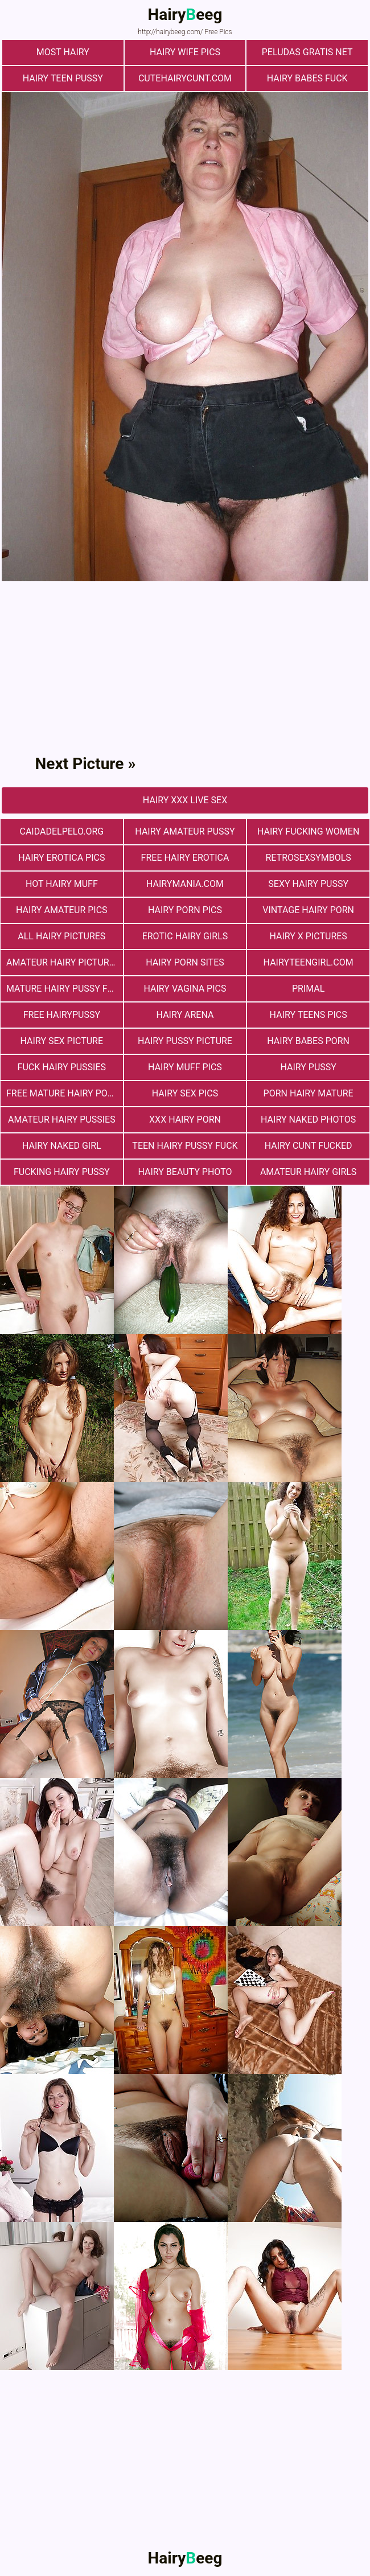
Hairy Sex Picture (62, 1041)
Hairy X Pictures (308, 936)
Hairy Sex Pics (185, 1093)
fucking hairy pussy (62, 1171)
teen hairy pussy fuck (184, 1145)
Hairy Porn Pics (185, 910)
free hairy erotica (185, 857)
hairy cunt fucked (308, 1145)
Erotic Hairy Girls (185, 936)
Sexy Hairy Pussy (308, 883)
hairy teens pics (308, 1014)
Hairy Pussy (308, 1067)
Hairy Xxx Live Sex (185, 800)
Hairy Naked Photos (308, 1119)
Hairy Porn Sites (185, 962)
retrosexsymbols (308, 857)
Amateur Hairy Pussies (62, 1119)
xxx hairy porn (185, 1119)
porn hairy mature (308, 1093)
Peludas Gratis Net (307, 52)
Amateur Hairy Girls (308, 1171)
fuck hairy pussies (62, 1067)
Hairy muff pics (185, 1067)
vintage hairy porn (308, 910)
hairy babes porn (308, 1041)
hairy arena (185, 1014)
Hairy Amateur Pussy (185, 831)
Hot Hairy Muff (62, 883)
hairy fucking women (308, 831)
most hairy (62, 52)
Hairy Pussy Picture (185, 1041)
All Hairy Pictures (61, 936)
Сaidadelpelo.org (61, 831)
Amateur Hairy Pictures (63, 962)
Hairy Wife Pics (185, 52)
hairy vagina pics (185, 988)
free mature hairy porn (63, 1093)
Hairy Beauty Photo (185, 1171)
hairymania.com (185, 883)
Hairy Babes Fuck (307, 78)
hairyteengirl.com (308, 962)
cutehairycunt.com (185, 78)
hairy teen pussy (63, 78)
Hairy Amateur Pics (62, 910)
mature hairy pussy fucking (64, 988)
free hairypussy (61, 1014)
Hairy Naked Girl (61, 1145)
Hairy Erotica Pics (61, 857)
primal (308, 988)
